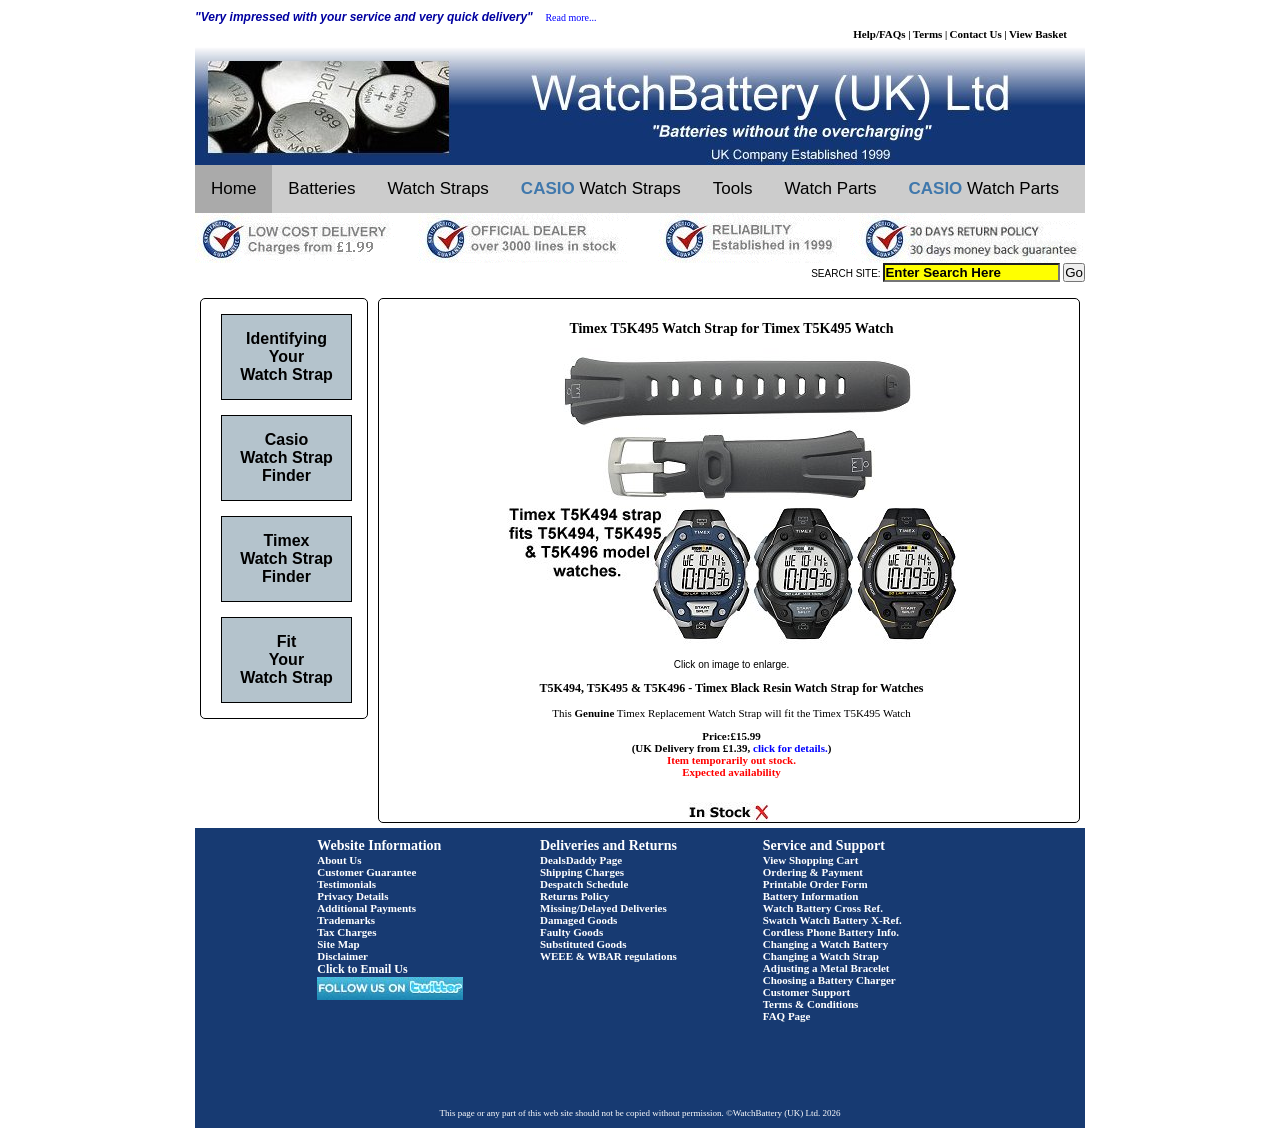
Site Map (338, 944)
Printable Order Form (815, 884)
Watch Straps (437, 188)
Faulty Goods (571, 932)
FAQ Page (787, 1016)
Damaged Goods (578, 920)
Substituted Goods (583, 944)
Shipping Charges (582, 872)
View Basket (1038, 34)
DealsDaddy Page (581, 860)
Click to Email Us (362, 969)
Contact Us (976, 34)
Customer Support (807, 992)
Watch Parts (831, 188)
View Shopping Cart (811, 860)
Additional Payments (366, 908)
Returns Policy (574, 896)
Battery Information (811, 896)
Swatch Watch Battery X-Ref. (832, 920)
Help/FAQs (879, 34)
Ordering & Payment (813, 872)
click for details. (790, 748)
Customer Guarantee (366, 872)
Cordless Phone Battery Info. (831, 932)
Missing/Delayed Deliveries (603, 908)
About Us (339, 860)
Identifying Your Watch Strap (286, 356)
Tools (733, 188)
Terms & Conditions (811, 1004)
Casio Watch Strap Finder (286, 457)
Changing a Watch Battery (825, 944)
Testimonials (346, 884)
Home (233, 188)
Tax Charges (346, 932)
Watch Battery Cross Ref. (823, 908)
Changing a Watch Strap (821, 956)
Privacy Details (352, 896)
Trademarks (346, 920)
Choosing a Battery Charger (829, 980)
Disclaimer (342, 956)
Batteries (321, 188)
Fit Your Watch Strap (286, 659)
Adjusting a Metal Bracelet (826, 968)
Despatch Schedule (584, 884)
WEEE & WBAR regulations (608, 956)
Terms (928, 34)
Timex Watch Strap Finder (286, 558)
